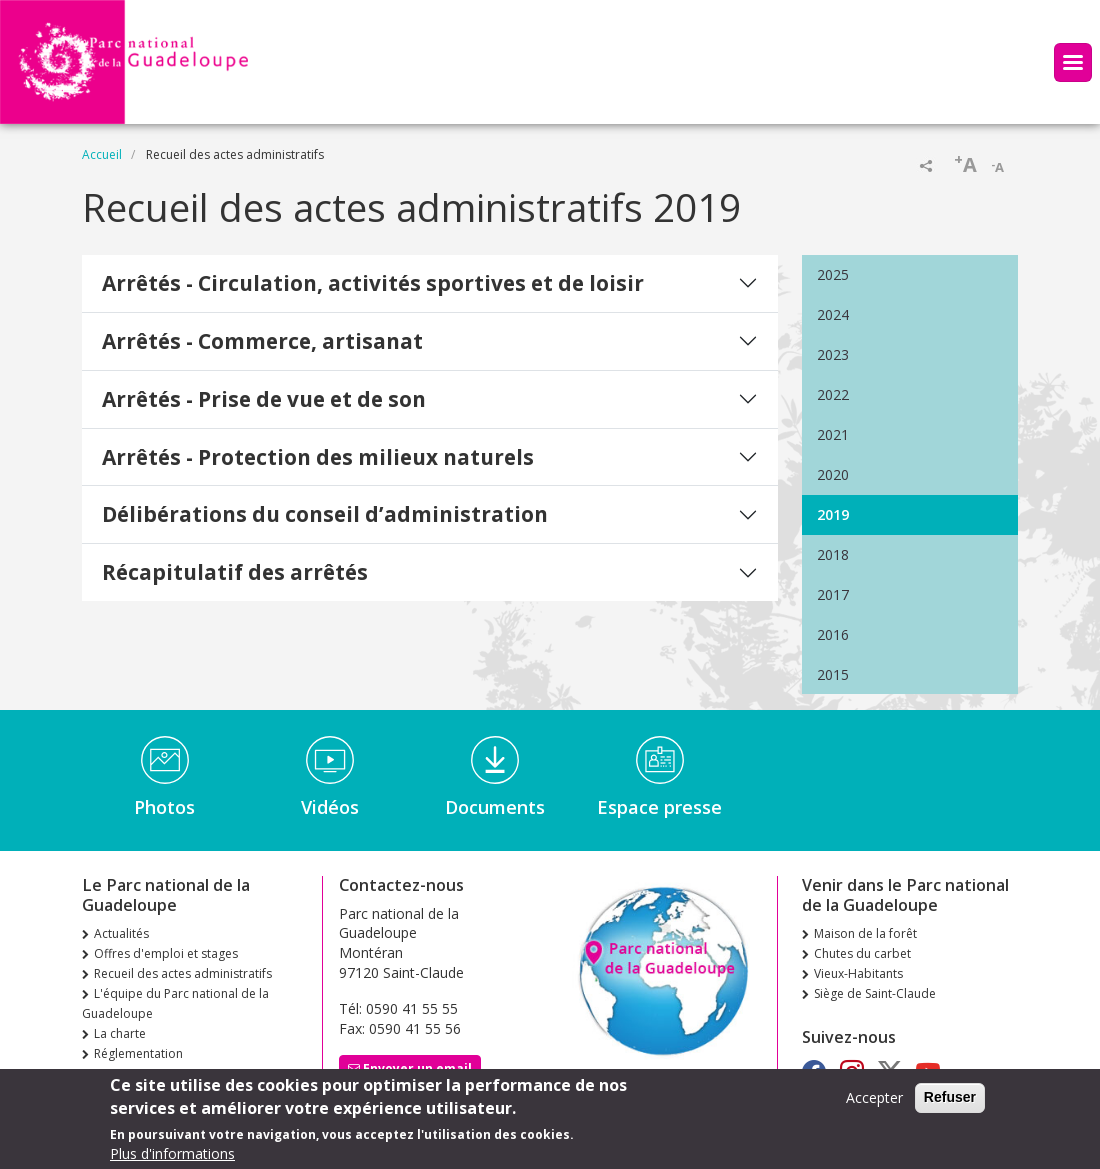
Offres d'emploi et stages (166, 953)
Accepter (874, 1104)
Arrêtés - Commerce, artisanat (262, 341)
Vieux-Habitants (858, 973)
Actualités (121, 933)
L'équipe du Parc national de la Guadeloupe (175, 1003)
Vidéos (330, 807)
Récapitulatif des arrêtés (235, 572)
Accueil (102, 154)
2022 (833, 394)
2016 (833, 634)
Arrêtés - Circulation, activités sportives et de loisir (373, 283)
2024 (833, 314)
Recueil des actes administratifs (183, 973)
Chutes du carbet (862, 953)
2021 (833, 434)
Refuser (950, 1104)
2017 (833, 594)
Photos (164, 807)
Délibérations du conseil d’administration (325, 514)
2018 (833, 554)
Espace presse (659, 807)
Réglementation (138, 1053)
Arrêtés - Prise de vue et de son (264, 399)
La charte (120, 1033)
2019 (833, 514)
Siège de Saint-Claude (875, 993)
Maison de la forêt (865, 933)
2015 (833, 674)
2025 (833, 274)
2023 (833, 354)
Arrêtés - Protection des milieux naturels (318, 457)
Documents (495, 807)
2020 (833, 474)
